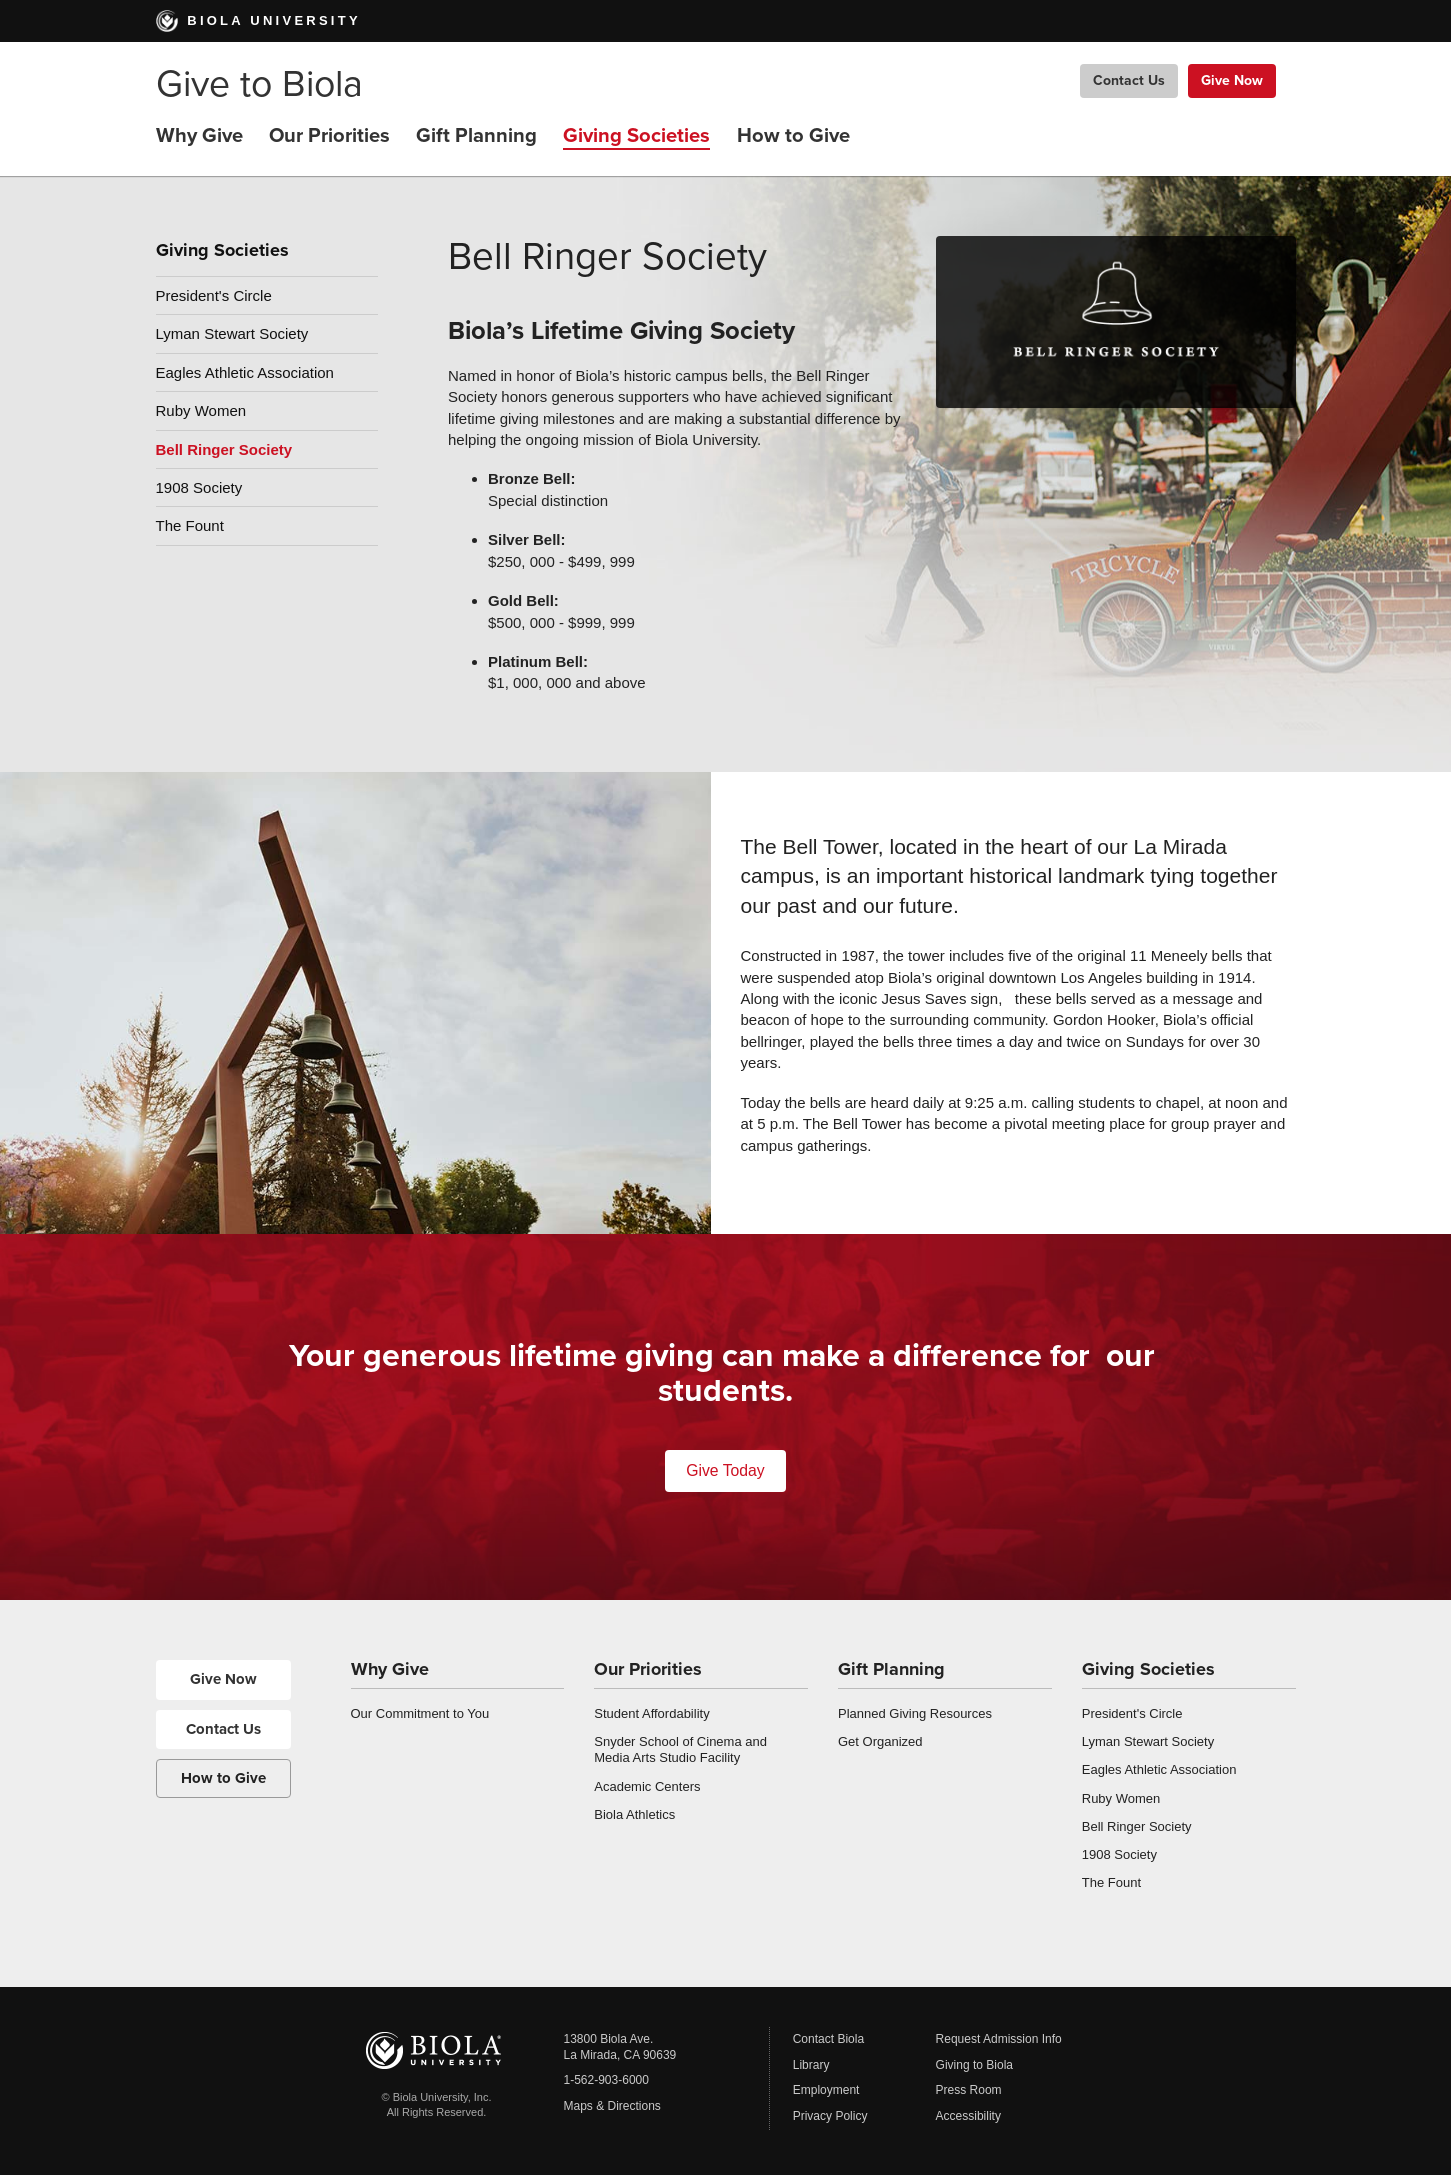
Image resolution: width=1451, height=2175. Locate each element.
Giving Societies (636, 135)
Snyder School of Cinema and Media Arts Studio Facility (680, 1749)
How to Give (793, 135)
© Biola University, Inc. (437, 2097)
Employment (826, 2090)
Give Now (1232, 80)
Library (811, 2065)
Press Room (969, 2090)
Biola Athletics (634, 1814)
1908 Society (199, 487)
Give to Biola (259, 84)
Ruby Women (201, 410)
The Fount (190, 525)
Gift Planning (476, 135)
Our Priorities (329, 135)
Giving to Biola (974, 2065)
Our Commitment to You (420, 1713)
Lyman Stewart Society (232, 333)
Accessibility (968, 2116)
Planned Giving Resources (915, 1713)
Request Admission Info (999, 2039)
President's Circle (214, 295)
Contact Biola (828, 2039)
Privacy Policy (830, 2116)
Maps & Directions (612, 2106)
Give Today (725, 1470)
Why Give (199, 135)
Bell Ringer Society (224, 449)
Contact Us (1129, 80)
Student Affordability (651, 1713)
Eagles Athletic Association (245, 372)
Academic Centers (647, 1786)
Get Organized (880, 1741)
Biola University (258, 20)
